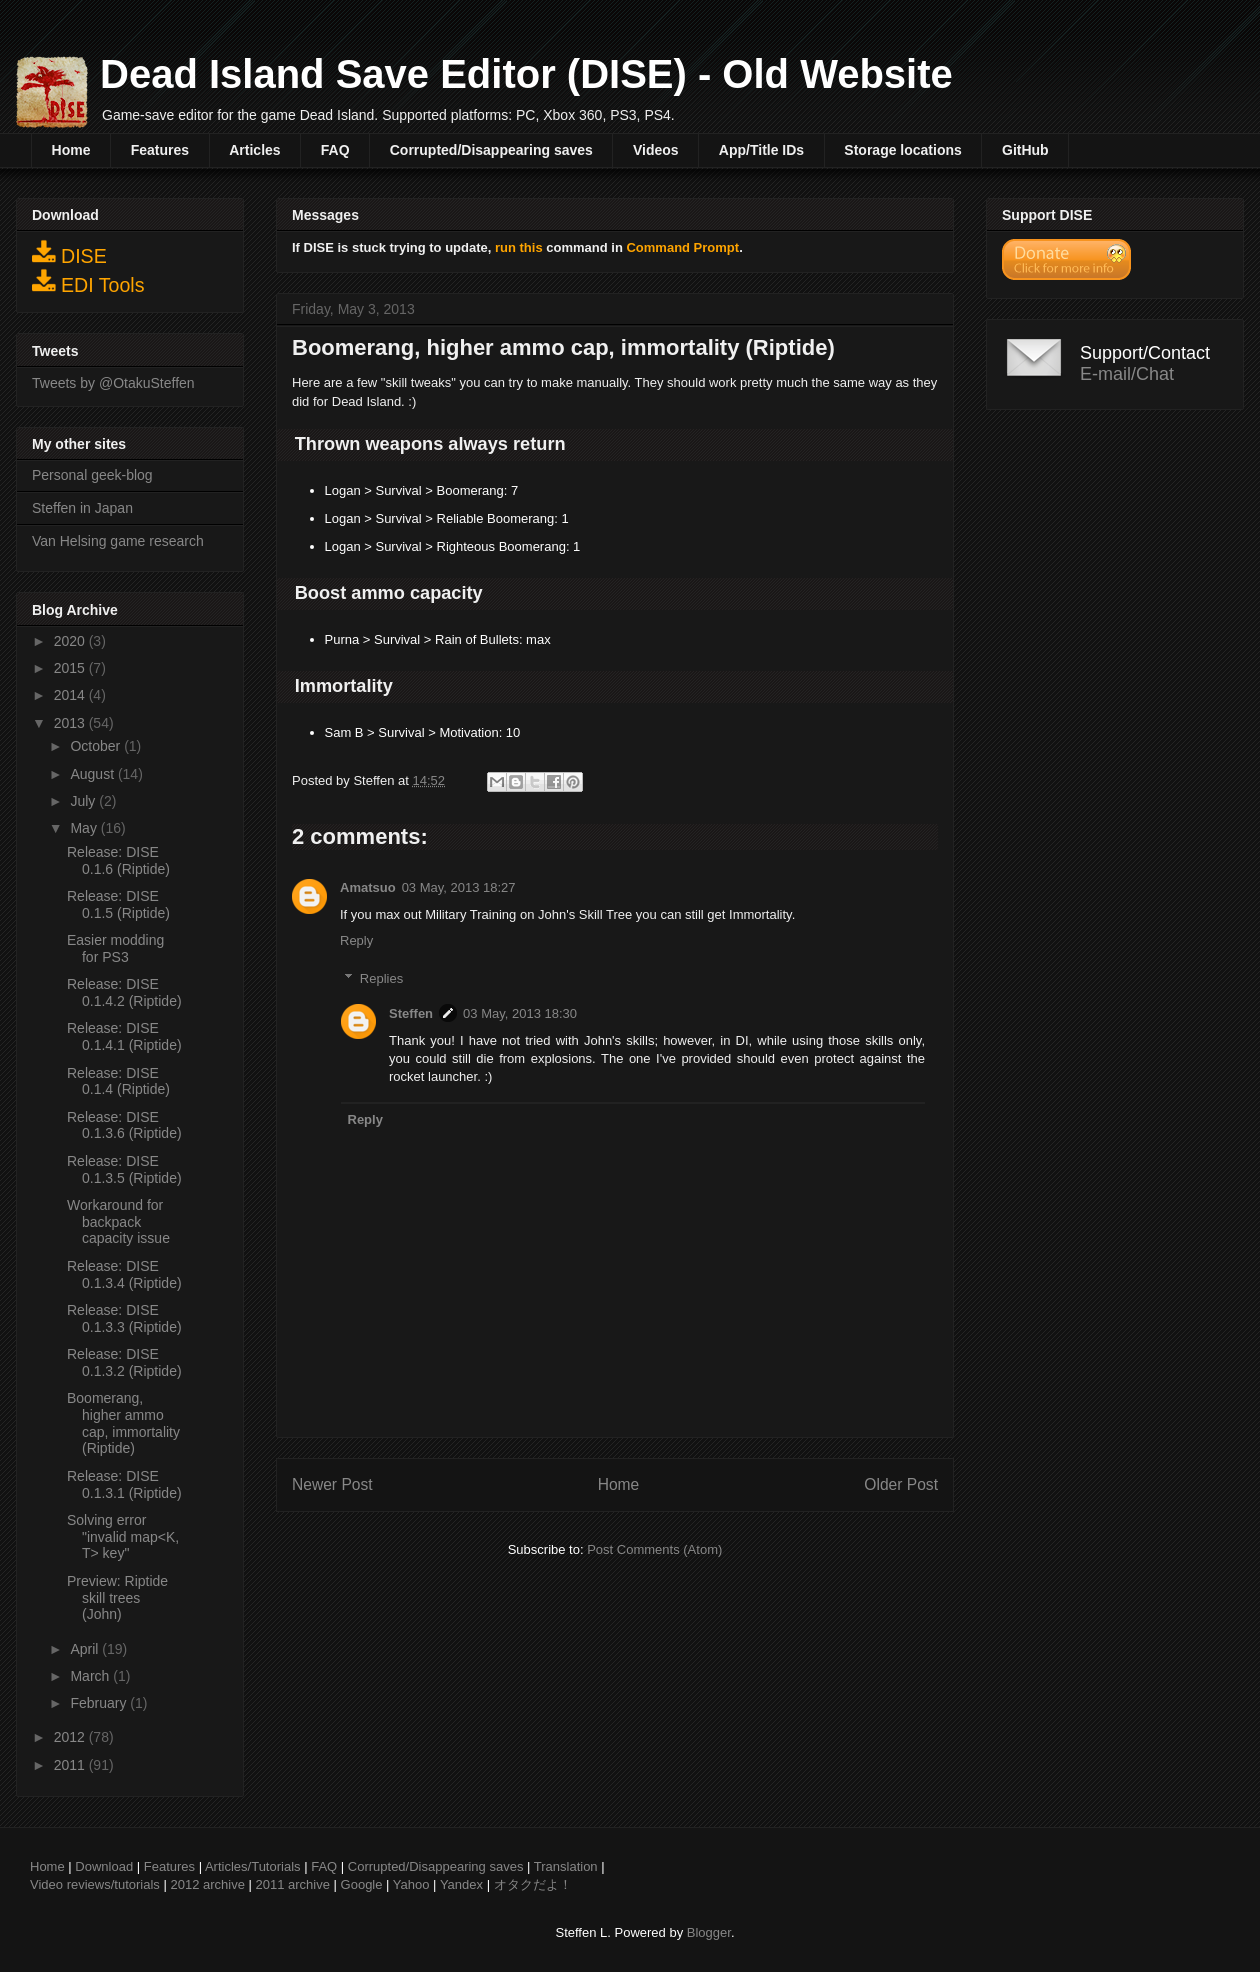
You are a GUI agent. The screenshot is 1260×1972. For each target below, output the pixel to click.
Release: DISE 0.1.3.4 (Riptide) (124, 1274)
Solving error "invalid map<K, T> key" (123, 1537)
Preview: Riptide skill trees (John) (117, 1598)
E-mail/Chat (1127, 374)
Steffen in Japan (82, 508)
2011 (71, 1765)
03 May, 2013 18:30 (520, 1013)
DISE (69, 253)
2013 (71, 723)
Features (160, 150)
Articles (254, 150)
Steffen (411, 1013)
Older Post (901, 1484)
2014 (71, 695)
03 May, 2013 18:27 (459, 887)
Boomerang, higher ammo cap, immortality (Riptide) (123, 1423)
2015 (71, 668)
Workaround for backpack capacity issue (118, 1222)
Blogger (709, 1932)
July (84, 801)
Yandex (461, 1884)
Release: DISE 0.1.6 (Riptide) (118, 860)
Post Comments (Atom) (654, 1549)
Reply (356, 940)
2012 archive (207, 1884)
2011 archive (293, 1884)
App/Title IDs (761, 150)
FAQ (335, 150)
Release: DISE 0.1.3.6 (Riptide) (124, 1125)
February (100, 1703)
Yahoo (411, 1884)
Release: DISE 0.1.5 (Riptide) (118, 904)
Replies (381, 978)
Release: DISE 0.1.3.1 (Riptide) (124, 1484)
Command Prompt (682, 247)
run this (519, 247)
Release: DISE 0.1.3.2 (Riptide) (124, 1362)
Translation (566, 1866)
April (86, 1649)
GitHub (1025, 150)
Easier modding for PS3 (115, 948)
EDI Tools (88, 282)
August (93, 774)
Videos (656, 150)
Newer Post (332, 1484)
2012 (71, 1737)
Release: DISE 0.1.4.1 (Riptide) (124, 1036)
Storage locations (902, 150)
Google (362, 1884)
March (91, 1676)
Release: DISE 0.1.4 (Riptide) (118, 1081)
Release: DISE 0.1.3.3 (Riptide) (124, 1318)
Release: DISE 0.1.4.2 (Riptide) (124, 992)
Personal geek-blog (92, 475)
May (85, 828)
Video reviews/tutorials (95, 1884)
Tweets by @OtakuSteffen (113, 383)
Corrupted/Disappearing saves (491, 150)
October (97, 746)
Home (71, 150)
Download (104, 1866)
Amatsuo (368, 887)
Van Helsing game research (118, 541)
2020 (71, 641)
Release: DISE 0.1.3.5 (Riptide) (124, 1169)
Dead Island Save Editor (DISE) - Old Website (526, 74)
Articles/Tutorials (253, 1866)
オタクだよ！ (533, 1884)
